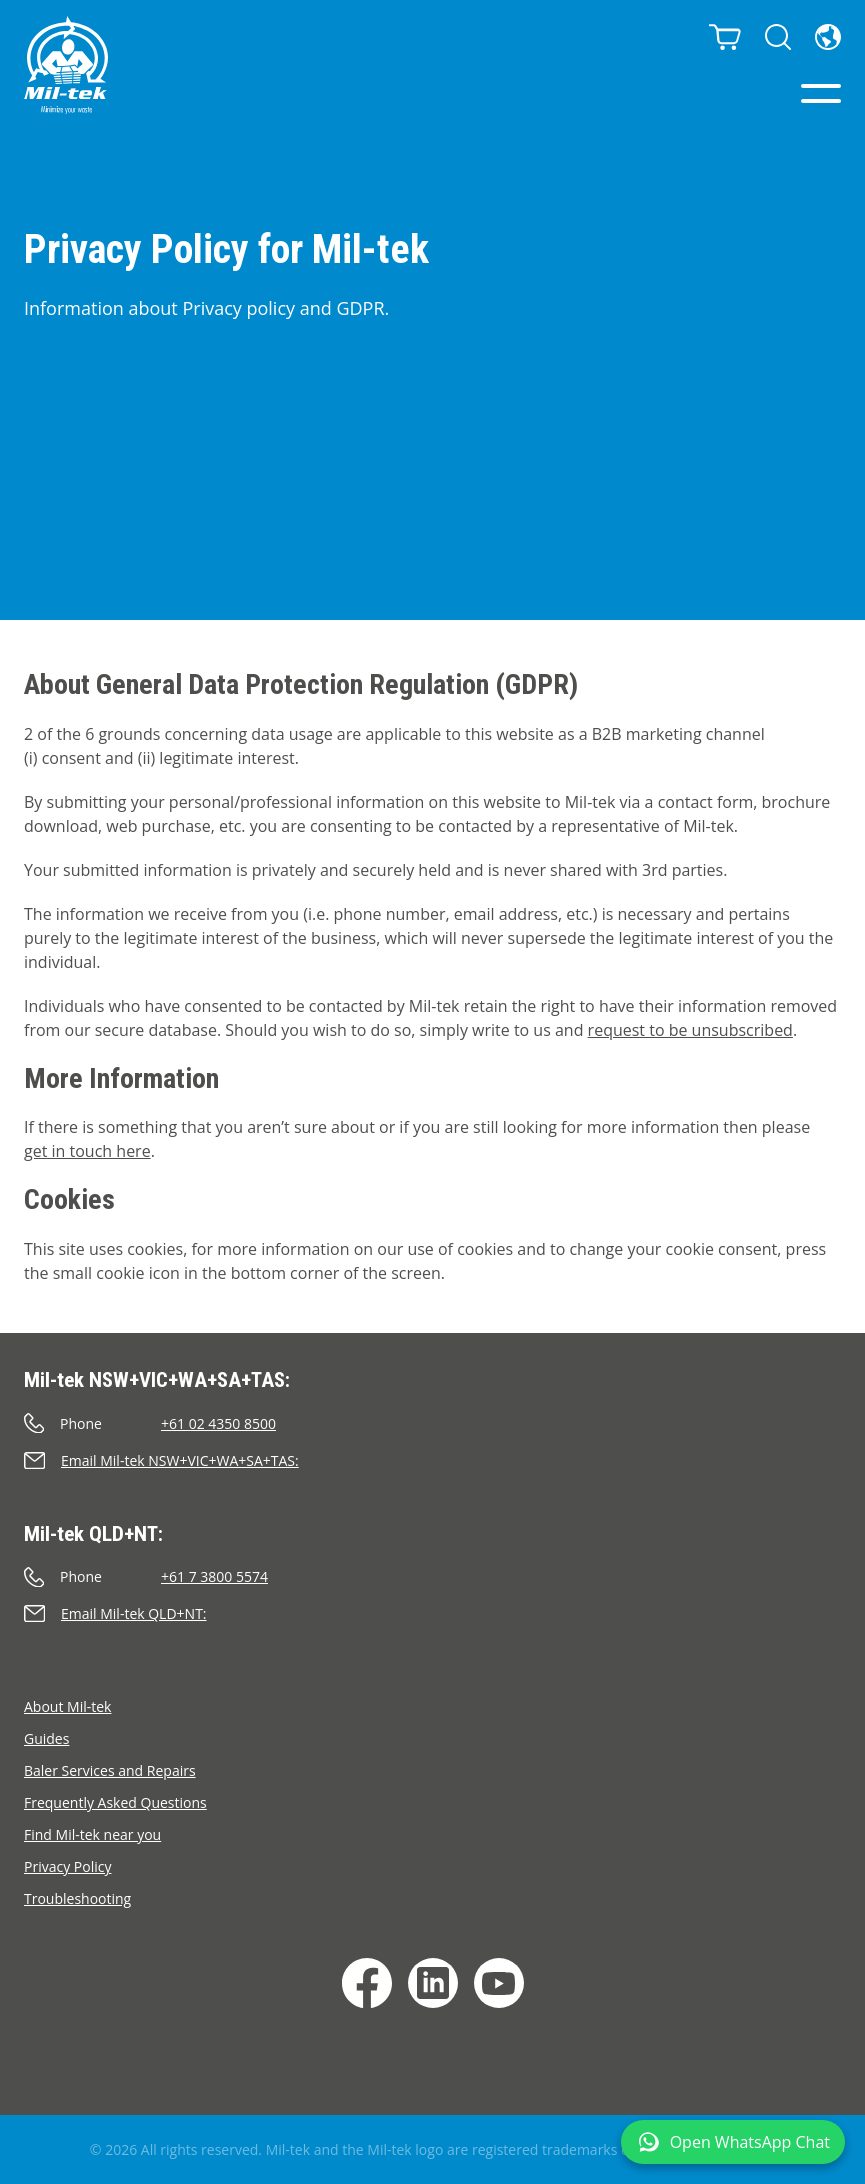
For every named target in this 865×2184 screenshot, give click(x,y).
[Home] (66, 65)
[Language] (828, 37)
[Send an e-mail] (432, 1460)
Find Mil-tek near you (92, 1834)
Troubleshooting (77, 1898)
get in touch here (87, 1151)
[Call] (432, 1423)
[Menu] (821, 93)
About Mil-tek (67, 1706)
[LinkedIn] (433, 1983)
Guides (46, 1738)
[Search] (778, 37)
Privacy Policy (67, 1866)
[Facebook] (367, 1983)
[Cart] (725, 37)
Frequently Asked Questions (115, 1802)
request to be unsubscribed (690, 1030)
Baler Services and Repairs (110, 1770)
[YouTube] (499, 1983)
